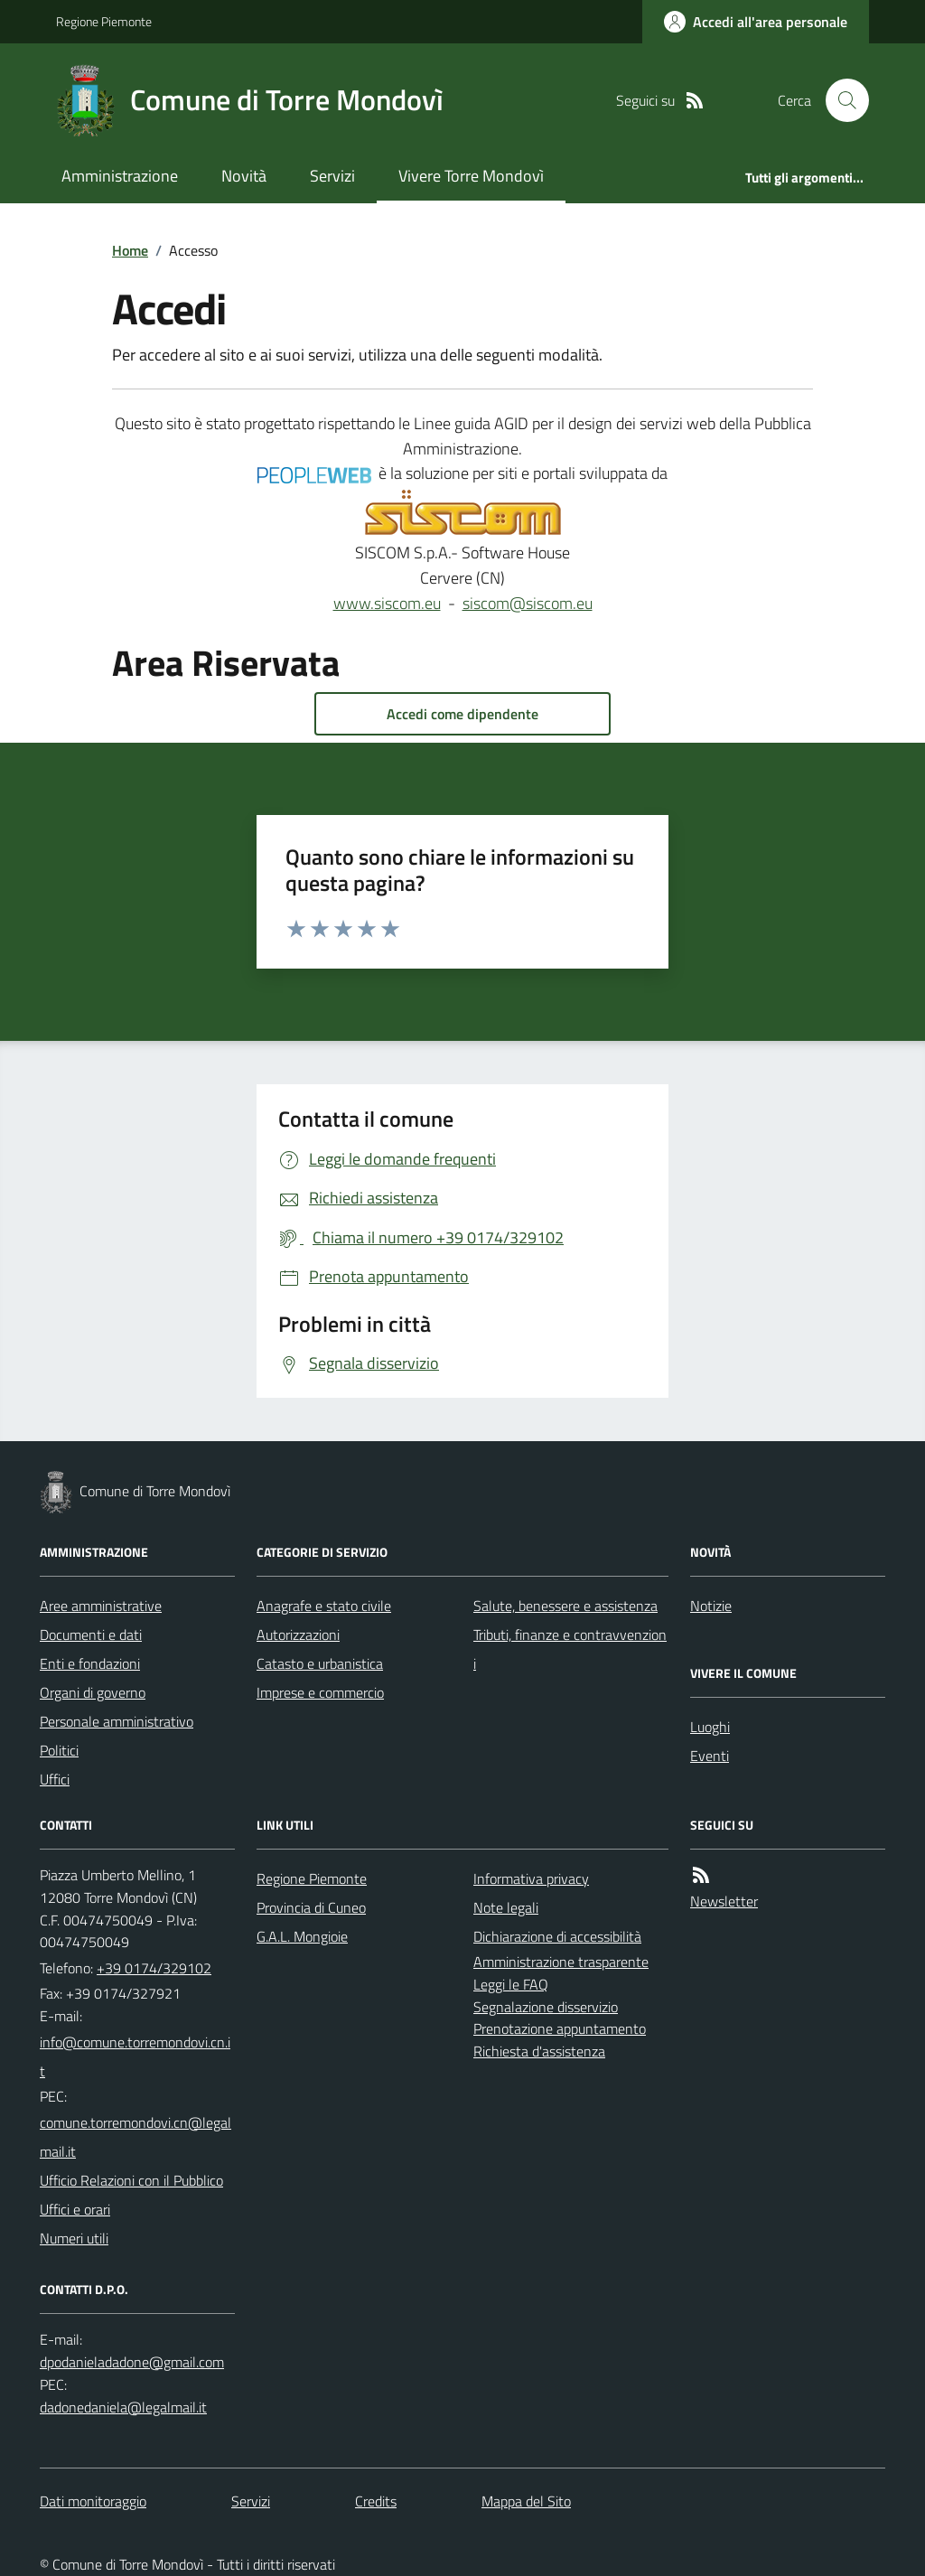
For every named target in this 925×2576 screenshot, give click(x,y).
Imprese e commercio (320, 1692)
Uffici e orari (75, 2209)
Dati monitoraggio (93, 2501)
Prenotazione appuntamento (559, 2028)
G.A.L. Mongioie (302, 1936)
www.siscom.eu (387, 603)
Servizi (332, 176)
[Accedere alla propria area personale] (755, 21)
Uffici (55, 1779)
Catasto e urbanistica (320, 1663)
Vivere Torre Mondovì (471, 176)
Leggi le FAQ (510, 1984)
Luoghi (710, 1727)
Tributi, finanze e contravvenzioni (570, 1649)
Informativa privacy (531, 1878)
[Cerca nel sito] (840, 100)
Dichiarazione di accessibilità (557, 1936)
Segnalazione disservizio (545, 2007)
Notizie (711, 1605)
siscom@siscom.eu (527, 603)
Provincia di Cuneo (311, 1907)
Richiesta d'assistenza (539, 2051)
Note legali (505, 1907)
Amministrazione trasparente (561, 1961)
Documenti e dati (91, 1634)
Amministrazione (119, 176)
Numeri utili (74, 2238)
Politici (59, 1750)
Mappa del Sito (526, 2501)
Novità (243, 176)
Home (130, 250)
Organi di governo (92, 1692)
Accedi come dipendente (462, 714)
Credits (376, 2501)
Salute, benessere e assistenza (565, 1605)
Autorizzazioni (298, 1634)
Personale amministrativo (116, 1721)
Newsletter (724, 1901)
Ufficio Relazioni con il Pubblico (131, 2180)
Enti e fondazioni (90, 1663)
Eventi (709, 1755)
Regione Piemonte (104, 21)
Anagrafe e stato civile (324, 1605)
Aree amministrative (101, 1605)
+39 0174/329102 (154, 1968)
